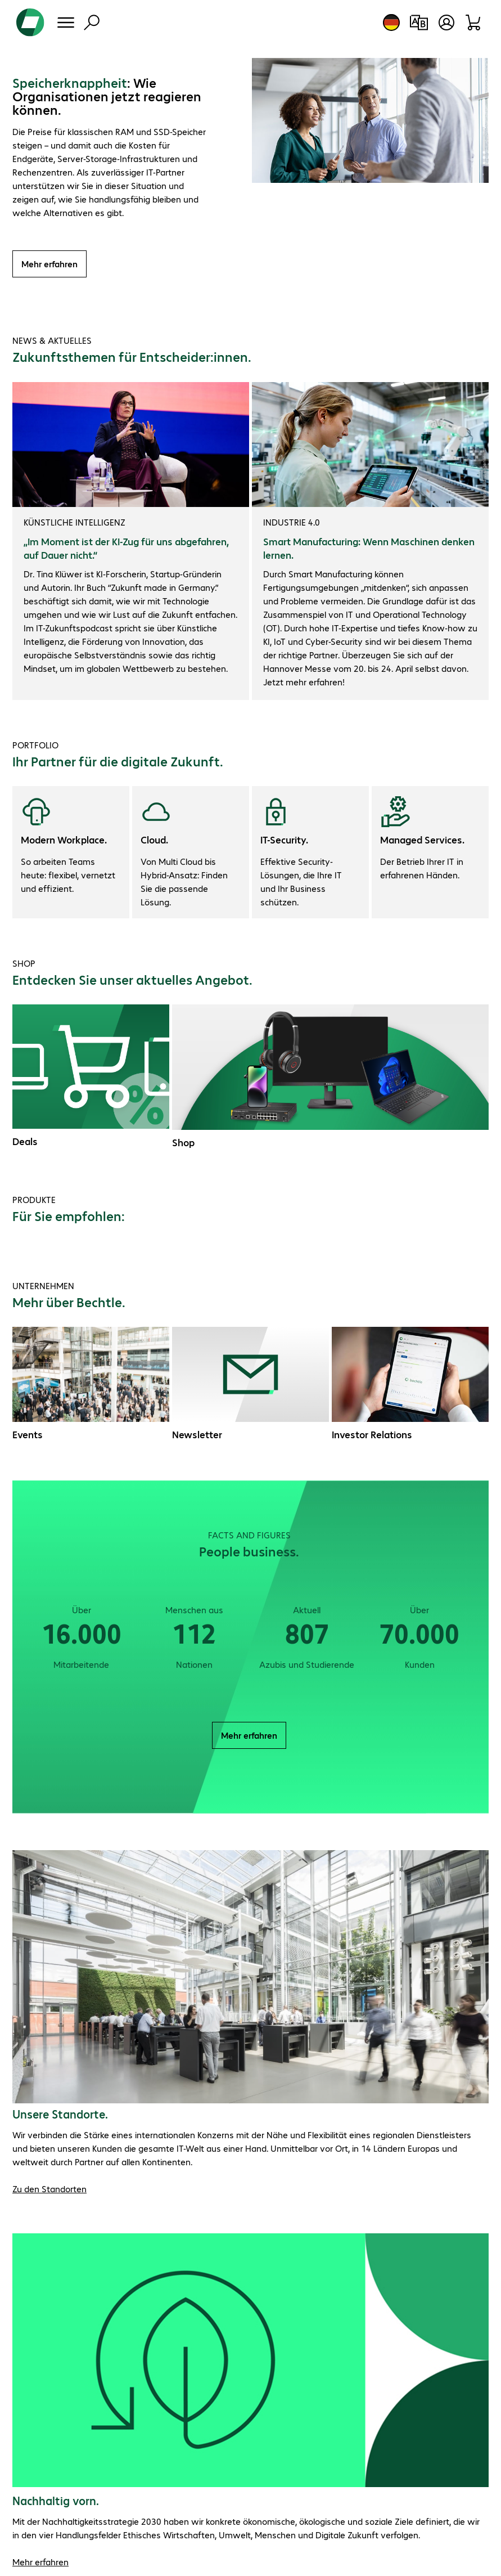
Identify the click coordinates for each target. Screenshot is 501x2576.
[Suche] (91, 22)
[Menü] (66, 22)
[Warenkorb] (473, 22)
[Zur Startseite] (30, 22)
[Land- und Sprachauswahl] (391, 22)
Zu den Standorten (49, 2188)
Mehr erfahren (49, 264)
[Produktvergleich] (418, 22)
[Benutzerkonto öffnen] (446, 23)
